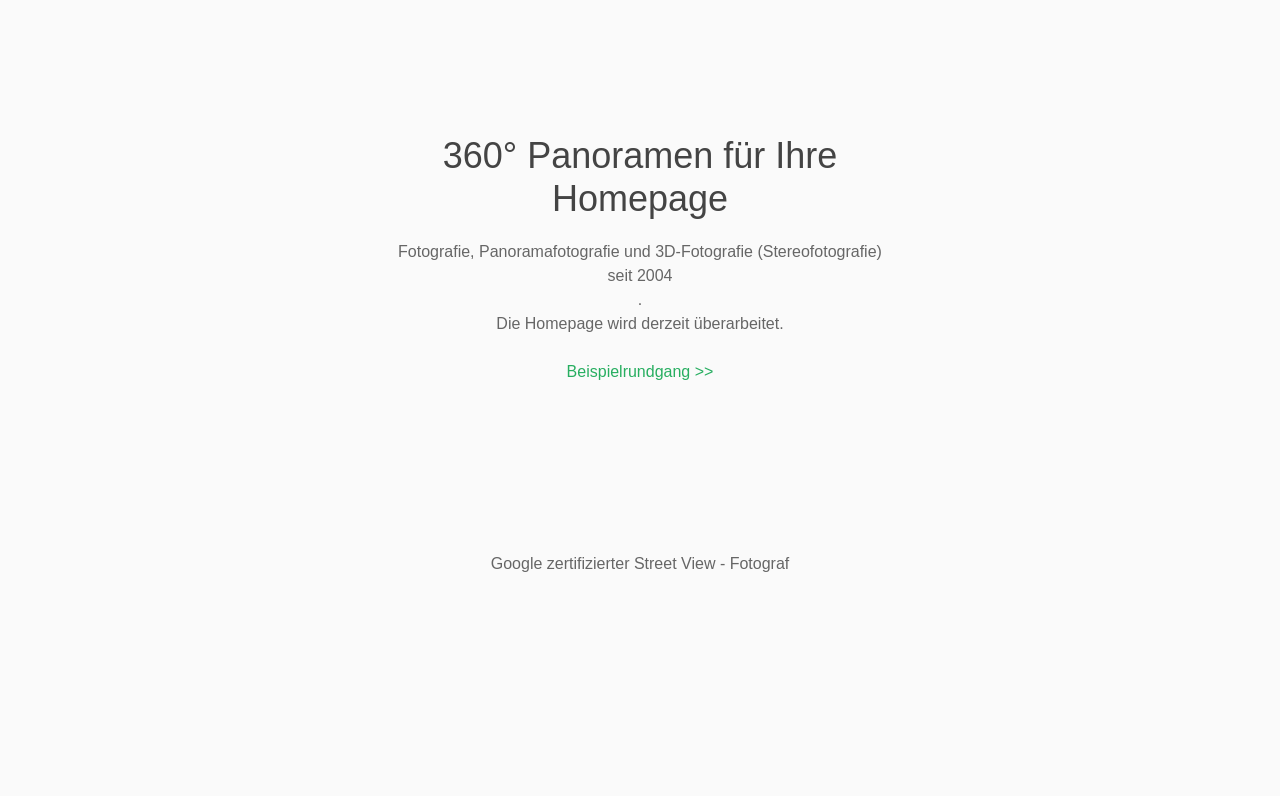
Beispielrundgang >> (640, 371)
